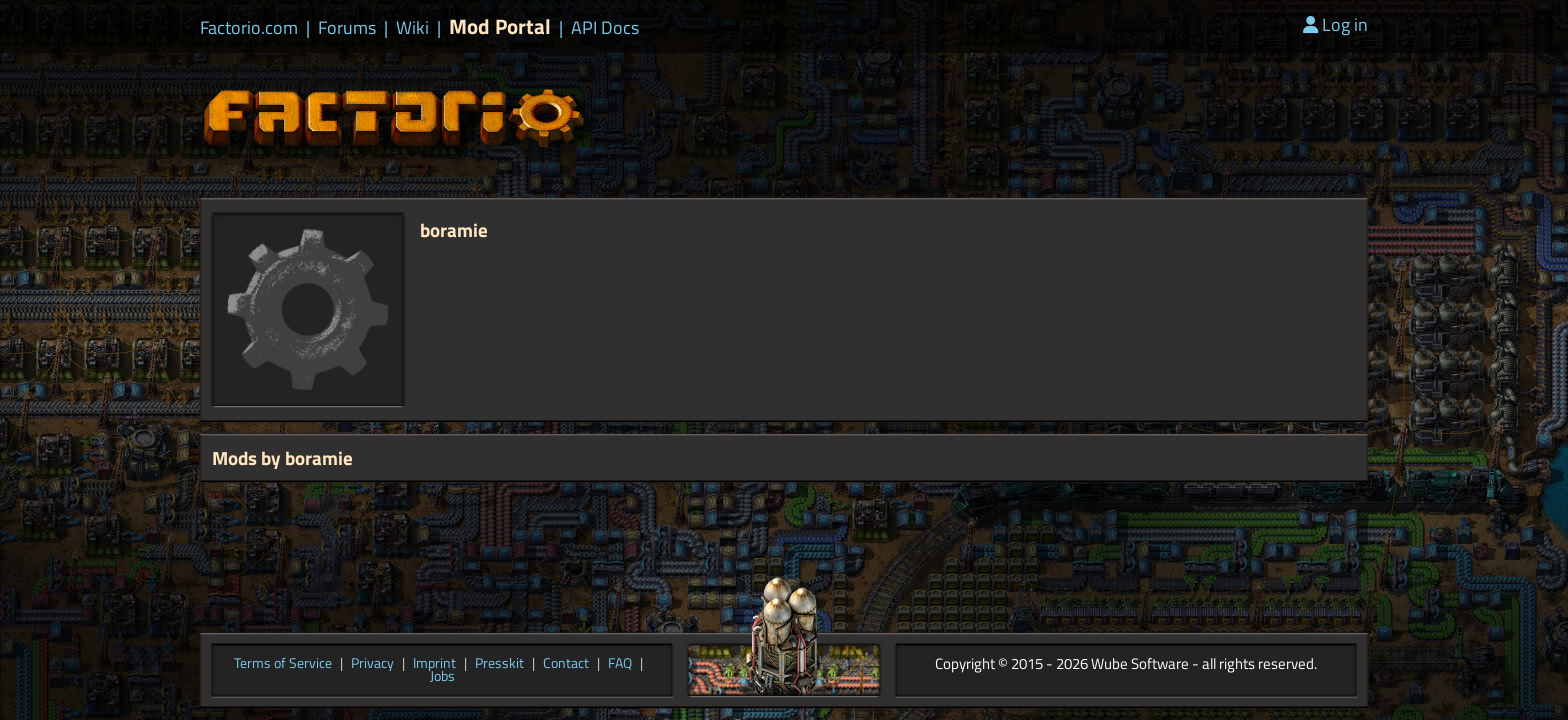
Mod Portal (500, 26)
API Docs (605, 28)
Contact (566, 664)
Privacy (372, 664)
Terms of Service (283, 664)
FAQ (620, 664)
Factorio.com (249, 28)
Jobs (442, 677)
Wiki (412, 28)
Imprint (434, 664)
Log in (1335, 24)
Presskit (499, 664)
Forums (347, 28)
